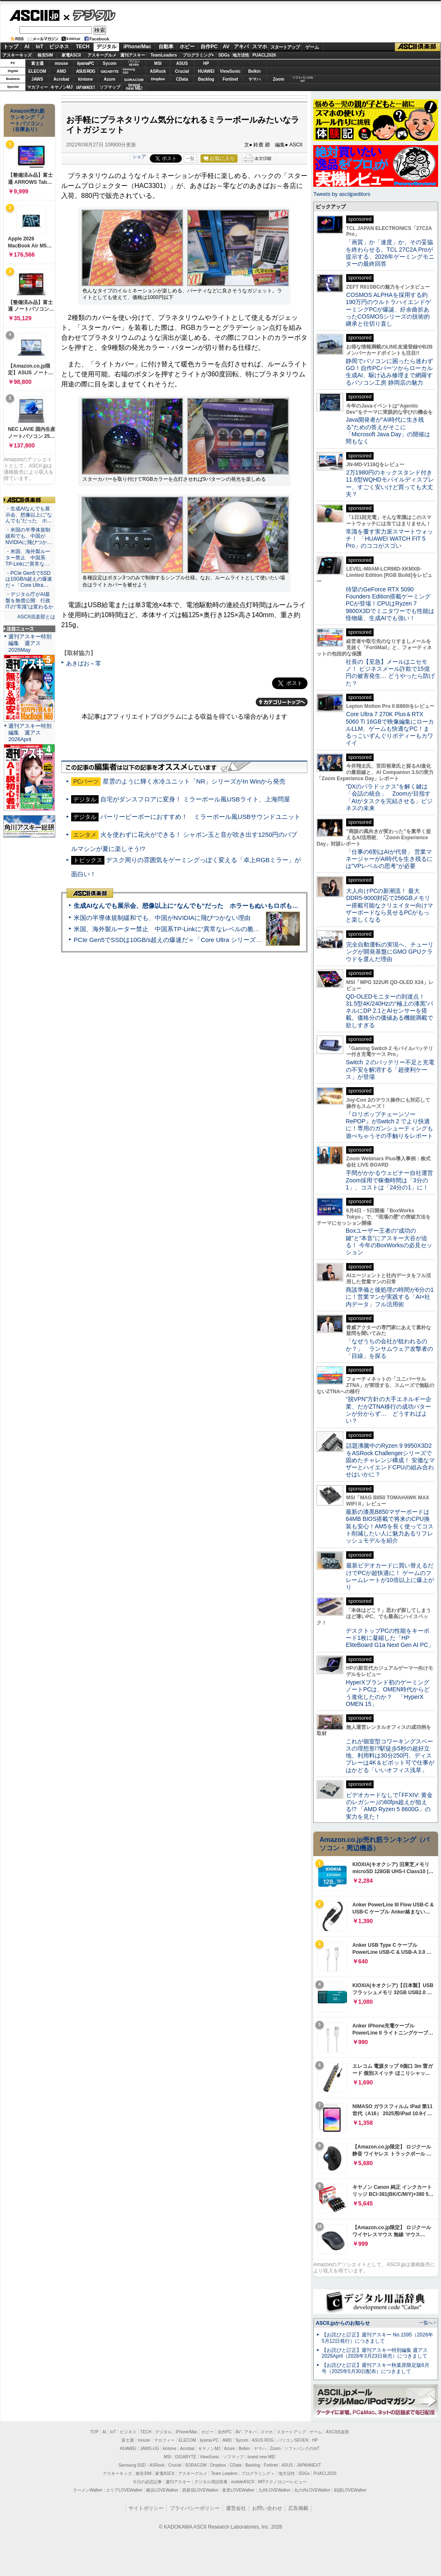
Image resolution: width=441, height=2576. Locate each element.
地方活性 (241, 55)
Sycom (109, 63)
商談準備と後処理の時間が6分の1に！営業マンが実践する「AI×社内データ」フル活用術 (390, 1297)
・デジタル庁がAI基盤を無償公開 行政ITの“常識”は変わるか (29, 600)
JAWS (37, 79)
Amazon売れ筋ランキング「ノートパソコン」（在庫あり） (27, 120)
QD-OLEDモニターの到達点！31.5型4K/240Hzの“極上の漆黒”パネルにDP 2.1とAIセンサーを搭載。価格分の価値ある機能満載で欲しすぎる (389, 1010)
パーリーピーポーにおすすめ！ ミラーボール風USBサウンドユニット (200, 816)
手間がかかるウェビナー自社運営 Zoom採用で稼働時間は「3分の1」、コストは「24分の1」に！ (392, 1180)
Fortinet (230, 79)
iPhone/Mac (137, 46)
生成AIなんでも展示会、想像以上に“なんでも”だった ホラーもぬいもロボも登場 (189, 905)
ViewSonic (230, 71)
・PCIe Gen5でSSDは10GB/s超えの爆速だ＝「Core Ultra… (28, 579)
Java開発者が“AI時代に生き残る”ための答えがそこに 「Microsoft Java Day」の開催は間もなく (388, 430)
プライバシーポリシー (195, 2508)
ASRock (158, 71)
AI (27, 46)
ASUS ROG (85, 71)
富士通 (37, 63)
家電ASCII (71, 55)
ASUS (182, 63)
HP (206, 63)
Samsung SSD (132, 2465)
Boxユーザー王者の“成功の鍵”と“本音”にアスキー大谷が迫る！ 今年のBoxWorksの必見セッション (389, 1241)
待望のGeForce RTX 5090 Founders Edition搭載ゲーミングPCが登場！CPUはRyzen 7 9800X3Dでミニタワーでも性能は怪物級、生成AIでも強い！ (390, 603)
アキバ (241, 46)
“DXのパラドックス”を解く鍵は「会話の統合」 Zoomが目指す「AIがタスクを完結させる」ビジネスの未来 (389, 797)
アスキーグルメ (101, 55)
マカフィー (37, 87)
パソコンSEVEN (134, 63)
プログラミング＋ (258, 2473)
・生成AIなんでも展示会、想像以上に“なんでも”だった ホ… (28, 515)
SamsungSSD (129, 71)
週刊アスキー (132, 55)
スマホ (259, 46)
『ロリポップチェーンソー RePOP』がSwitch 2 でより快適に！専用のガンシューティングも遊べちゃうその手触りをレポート (389, 1125)
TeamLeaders (164, 55)
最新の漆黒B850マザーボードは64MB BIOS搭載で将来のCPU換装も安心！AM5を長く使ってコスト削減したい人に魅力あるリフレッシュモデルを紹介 (390, 1526)
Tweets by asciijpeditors (341, 194)
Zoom (278, 79)
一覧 (190, 158)
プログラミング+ (198, 55)
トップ (10, 46)
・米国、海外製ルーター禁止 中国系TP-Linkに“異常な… (27, 558)
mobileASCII (243, 2482)
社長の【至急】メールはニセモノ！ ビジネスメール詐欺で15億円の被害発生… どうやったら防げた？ (390, 672)
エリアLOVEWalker (124, 2490)
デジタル (90, 15)
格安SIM (45, 55)
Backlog (206, 79)
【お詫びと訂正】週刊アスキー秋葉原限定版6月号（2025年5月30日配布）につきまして (375, 2368)
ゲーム (312, 46)
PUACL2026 (264, 55)
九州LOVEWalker (274, 2490)
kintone (85, 79)
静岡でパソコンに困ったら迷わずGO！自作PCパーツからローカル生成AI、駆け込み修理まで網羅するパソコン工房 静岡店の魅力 (389, 372)
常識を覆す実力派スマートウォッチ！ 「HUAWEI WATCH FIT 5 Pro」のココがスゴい (389, 538)
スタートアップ (285, 46)
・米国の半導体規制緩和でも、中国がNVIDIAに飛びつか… (28, 536)
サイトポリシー (146, 2508)
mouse (61, 63)
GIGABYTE (110, 71)
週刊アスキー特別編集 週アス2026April (30, 732)
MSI (158, 63)
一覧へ (426, 2322)
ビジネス (59, 46)
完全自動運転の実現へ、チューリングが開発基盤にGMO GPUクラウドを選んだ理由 (390, 951)
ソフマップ (109, 87)
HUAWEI (206, 71)
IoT (39, 46)
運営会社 (236, 2508)
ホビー (187, 46)
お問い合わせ (267, 2508)
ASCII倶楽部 (417, 47)
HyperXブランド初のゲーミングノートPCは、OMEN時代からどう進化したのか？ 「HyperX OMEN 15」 (388, 1693)
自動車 (166, 46)
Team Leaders (224, 2473)
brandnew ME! (134, 87)
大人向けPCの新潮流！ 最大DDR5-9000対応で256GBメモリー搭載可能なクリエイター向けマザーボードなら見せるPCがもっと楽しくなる (389, 905)
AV (226, 46)
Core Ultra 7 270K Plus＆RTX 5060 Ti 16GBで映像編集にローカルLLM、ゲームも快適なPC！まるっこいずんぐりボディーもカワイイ (390, 728)
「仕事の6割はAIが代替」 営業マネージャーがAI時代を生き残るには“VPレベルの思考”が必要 (389, 859)
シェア (139, 156)
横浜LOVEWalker (162, 2490)
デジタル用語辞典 (211, 2482)
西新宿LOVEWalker (200, 2490)
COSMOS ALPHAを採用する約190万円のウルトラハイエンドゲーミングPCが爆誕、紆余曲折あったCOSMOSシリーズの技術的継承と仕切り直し (388, 309)
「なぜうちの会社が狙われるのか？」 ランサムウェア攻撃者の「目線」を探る (389, 1348)
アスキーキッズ (17, 55)
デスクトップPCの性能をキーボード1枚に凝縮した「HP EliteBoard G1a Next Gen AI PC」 (390, 1638)
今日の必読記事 (147, 2482)
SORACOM (196, 2465)
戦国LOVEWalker (350, 2490)
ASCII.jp (34, 15)
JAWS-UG (149, 2448)
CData (182, 79)
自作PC (209, 46)
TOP (94, 2432)
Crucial (182, 71)
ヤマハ (254, 79)
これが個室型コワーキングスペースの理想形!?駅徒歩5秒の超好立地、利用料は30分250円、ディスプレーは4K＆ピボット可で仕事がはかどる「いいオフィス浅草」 (390, 1755)
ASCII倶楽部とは (36, 617)
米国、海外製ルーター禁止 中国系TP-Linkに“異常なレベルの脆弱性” (171, 928)
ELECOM (37, 71)
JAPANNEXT (85, 87)
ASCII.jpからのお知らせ (343, 2323)
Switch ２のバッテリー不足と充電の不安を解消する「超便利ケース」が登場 (390, 1069)
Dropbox (158, 79)
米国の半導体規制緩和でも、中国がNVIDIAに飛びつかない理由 (162, 917)
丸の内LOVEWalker (312, 2490)
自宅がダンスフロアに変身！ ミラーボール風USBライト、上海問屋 (195, 799)
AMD (61, 71)
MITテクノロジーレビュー (282, 2482)
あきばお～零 (83, 663)
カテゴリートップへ (281, 702)
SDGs (224, 55)
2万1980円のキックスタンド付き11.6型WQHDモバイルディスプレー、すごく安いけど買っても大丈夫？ (390, 483)
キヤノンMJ (61, 87)
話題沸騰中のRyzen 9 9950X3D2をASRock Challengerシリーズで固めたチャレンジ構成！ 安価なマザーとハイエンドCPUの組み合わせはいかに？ (390, 1460)
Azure (110, 79)
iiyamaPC (85, 63)
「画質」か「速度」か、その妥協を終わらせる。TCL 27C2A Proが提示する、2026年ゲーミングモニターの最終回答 (390, 253)
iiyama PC (209, 2440)
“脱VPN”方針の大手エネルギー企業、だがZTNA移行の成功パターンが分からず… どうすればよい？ (388, 1410)
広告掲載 (298, 2508)
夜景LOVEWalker (238, 2490)
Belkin (254, 71)
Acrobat (61, 79)
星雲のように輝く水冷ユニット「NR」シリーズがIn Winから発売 (194, 781)
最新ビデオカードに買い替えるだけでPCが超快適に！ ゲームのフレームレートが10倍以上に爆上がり (390, 1576)
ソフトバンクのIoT (302, 79)
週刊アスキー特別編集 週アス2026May (30, 643)
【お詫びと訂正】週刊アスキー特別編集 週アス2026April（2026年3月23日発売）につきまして (375, 2353)
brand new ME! (261, 2457)
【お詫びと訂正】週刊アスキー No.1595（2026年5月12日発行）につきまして (377, 2338)
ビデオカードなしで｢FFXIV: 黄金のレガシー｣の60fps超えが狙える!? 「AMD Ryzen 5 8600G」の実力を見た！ (389, 1806)
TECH (82, 46)
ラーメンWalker (87, 2490)
